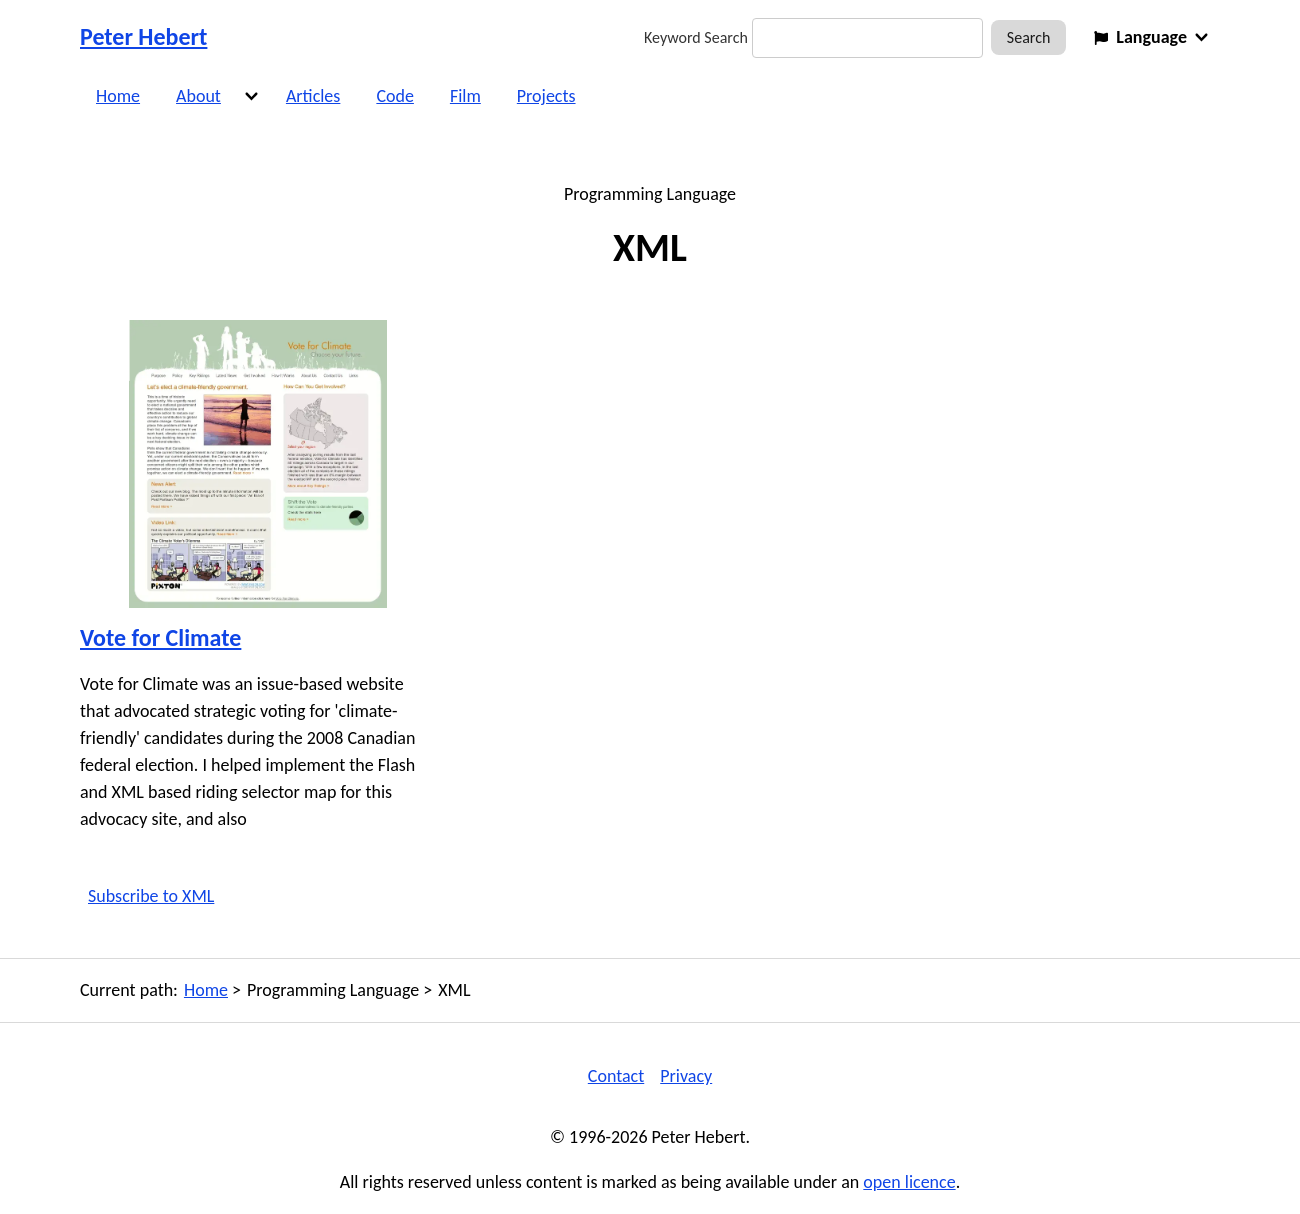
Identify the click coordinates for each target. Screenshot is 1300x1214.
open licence (909, 1182)
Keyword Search (696, 37)
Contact (616, 1076)
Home (118, 96)
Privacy (686, 1076)
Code (395, 96)
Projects (546, 96)
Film (465, 96)
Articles (313, 96)
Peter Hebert (143, 36)
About (198, 96)
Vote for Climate (160, 637)
